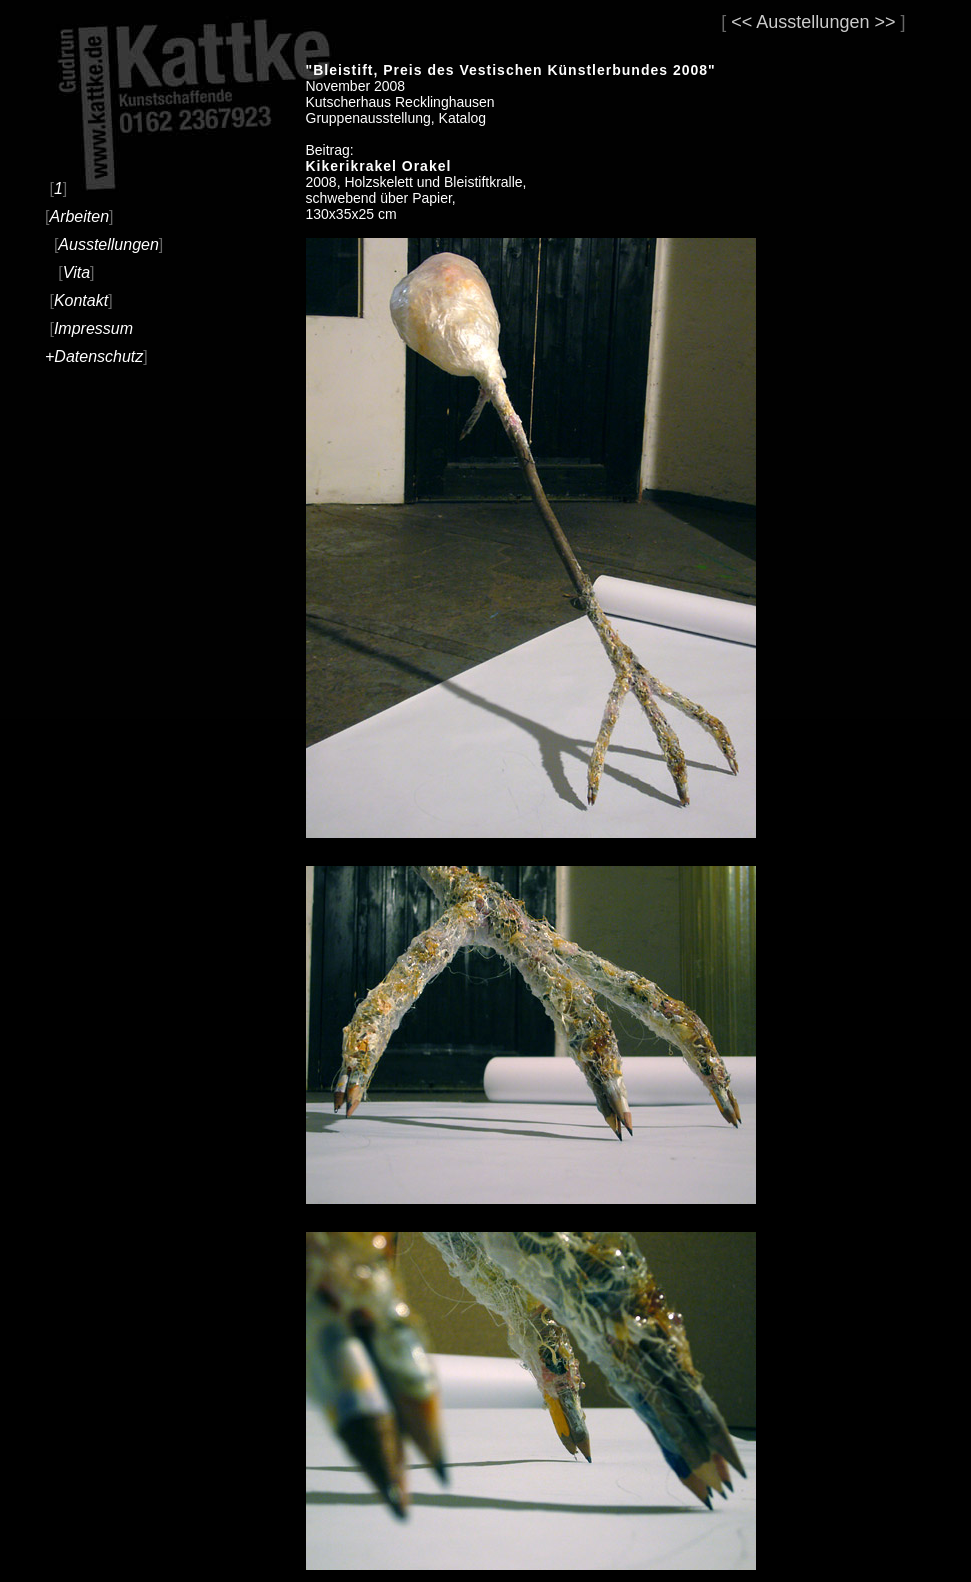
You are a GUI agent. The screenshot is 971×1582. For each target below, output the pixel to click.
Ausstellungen (108, 244)
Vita (76, 272)
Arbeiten (79, 216)
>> (884, 22)
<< (741, 22)
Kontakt (81, 300)
